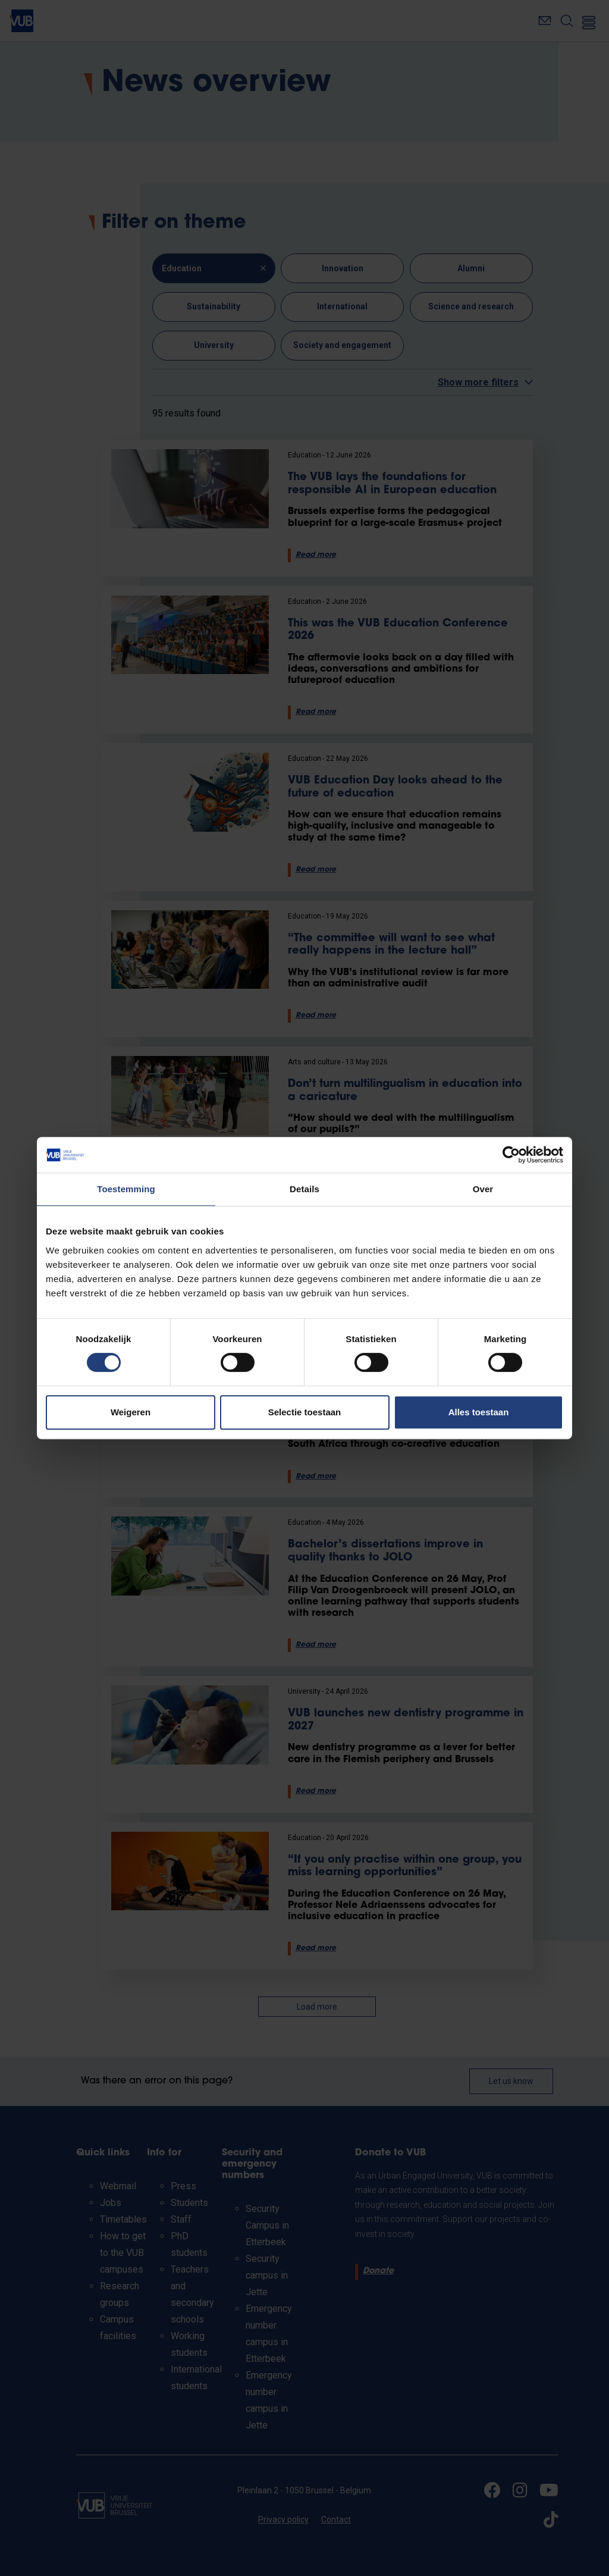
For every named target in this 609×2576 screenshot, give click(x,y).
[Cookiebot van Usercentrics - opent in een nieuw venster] (511, 1155)
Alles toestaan (478, 1412)
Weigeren (130, 1412)
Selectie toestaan (304, 1412)
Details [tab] (304, 1189)
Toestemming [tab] (126, 1189)
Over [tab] (483, 1189)
